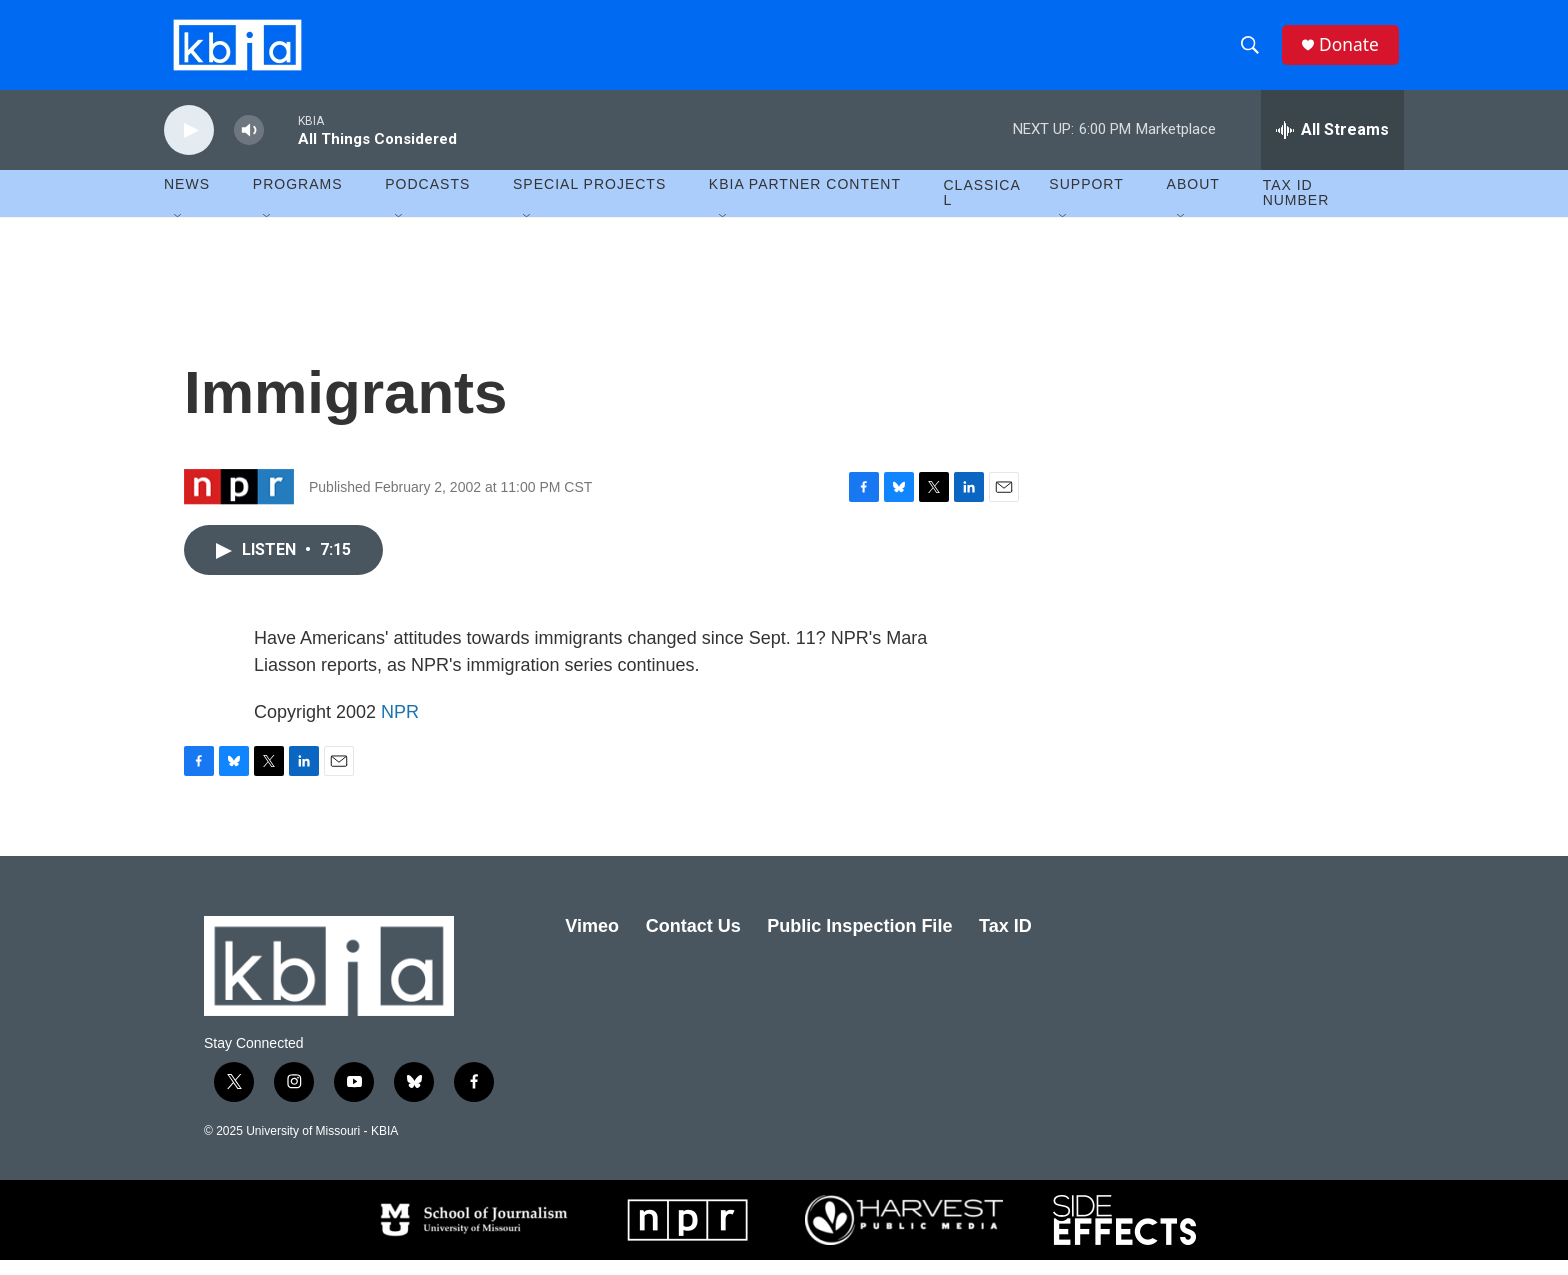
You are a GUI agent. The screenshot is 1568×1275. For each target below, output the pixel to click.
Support (1086, 200)
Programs (298, 200)
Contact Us (693, 941)
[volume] (249, 145)
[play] (189, 145)
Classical (982, 208)
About (1193, 200)
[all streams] (1332, 145)
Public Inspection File (859, 941)
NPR (400, 727)
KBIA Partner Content (805, 200)
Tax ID (1005, 941)
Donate (1353, 52)
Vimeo (592, 941)
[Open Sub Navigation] (179, 232)
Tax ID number (1296, 208)
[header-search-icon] (1253, 53)
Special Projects (589, 200)
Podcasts (427, 200)
